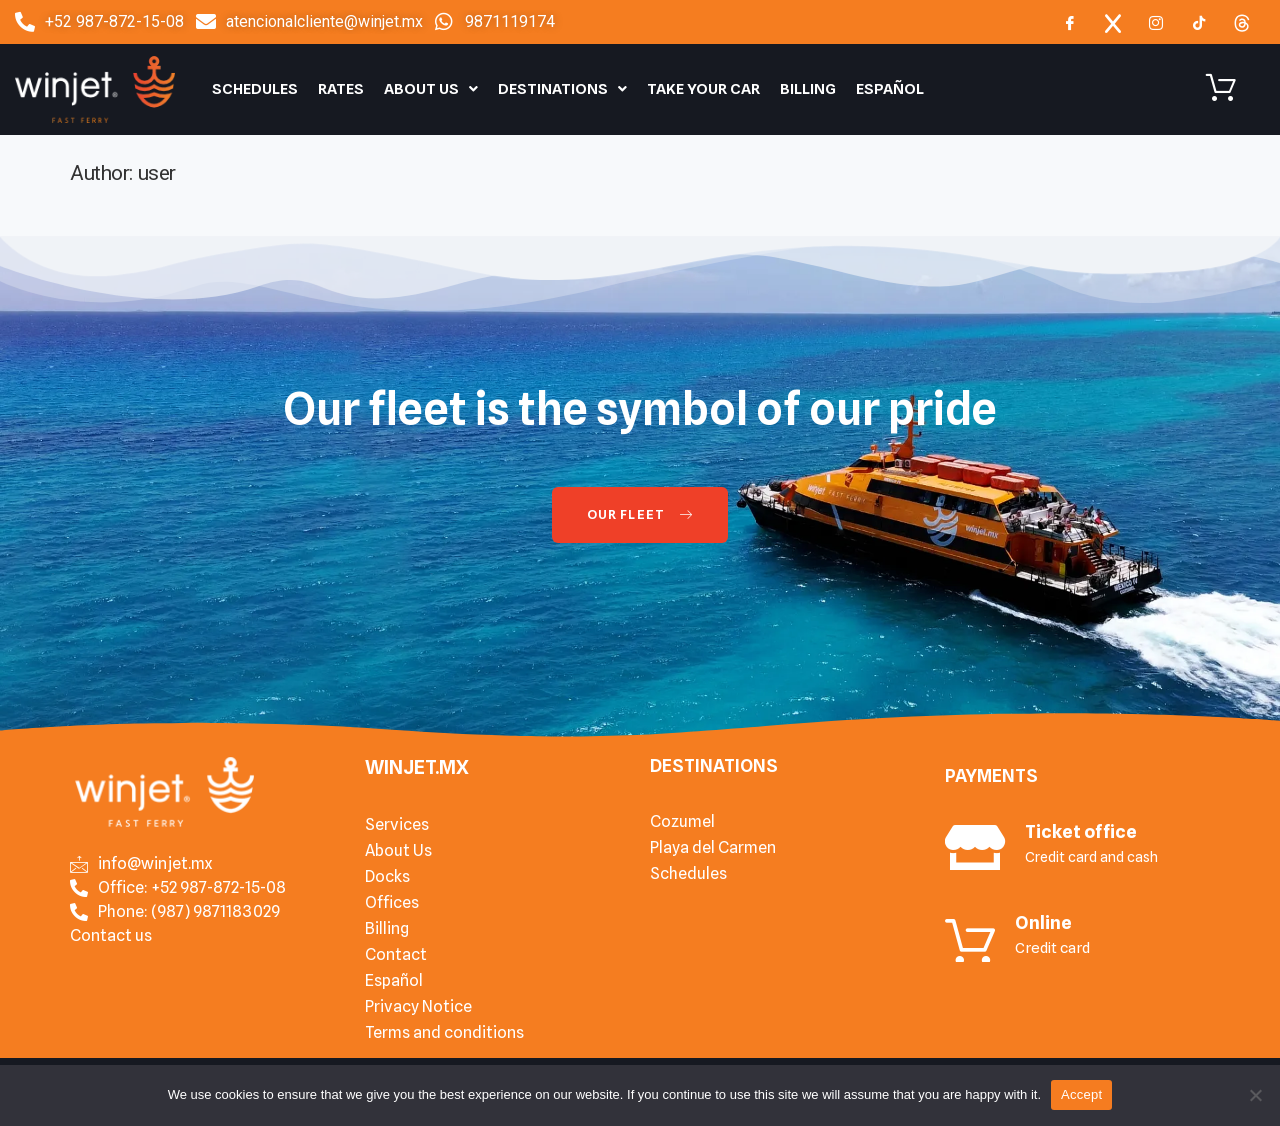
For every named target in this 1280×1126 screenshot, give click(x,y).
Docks (387, 876)
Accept (1081, 1094)
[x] (1113, 22)
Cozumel (682, 821)
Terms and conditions (444, 1032)
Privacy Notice (418, 1006)
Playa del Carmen (713, 847)
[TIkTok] (1199, 22)
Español (890, 89)
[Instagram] (1156, 22)
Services (397, 824)
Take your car (703, 89)
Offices (392, 902)
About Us (431, 89)
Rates (341, 89)
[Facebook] (1070, 22)
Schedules (255, 89)
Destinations (562, 89)
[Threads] (1242, 22)
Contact (396, 954)
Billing (808, 89)
